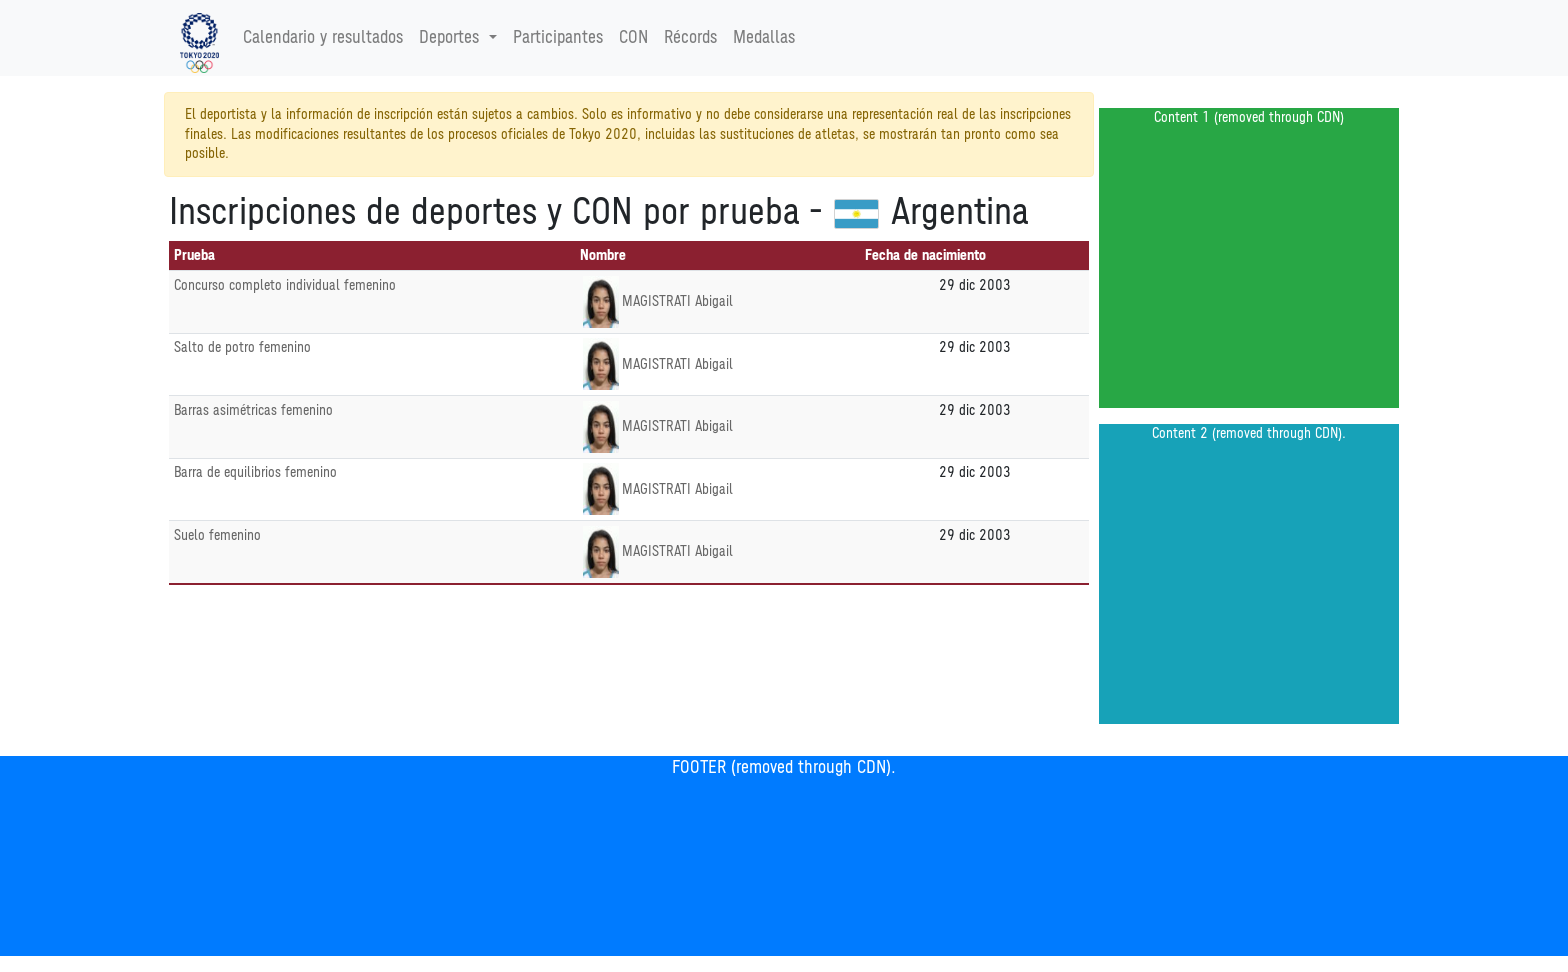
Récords (690, 38)
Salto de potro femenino (242, 347)
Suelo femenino (217, 535)
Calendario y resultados (323, 38)
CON (633, 38)
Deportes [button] (451, 38)
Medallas (764, 38)
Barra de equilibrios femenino (255, 472)
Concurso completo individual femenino (285, 285)
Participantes (558, 38)
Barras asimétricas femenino (253, 410)
